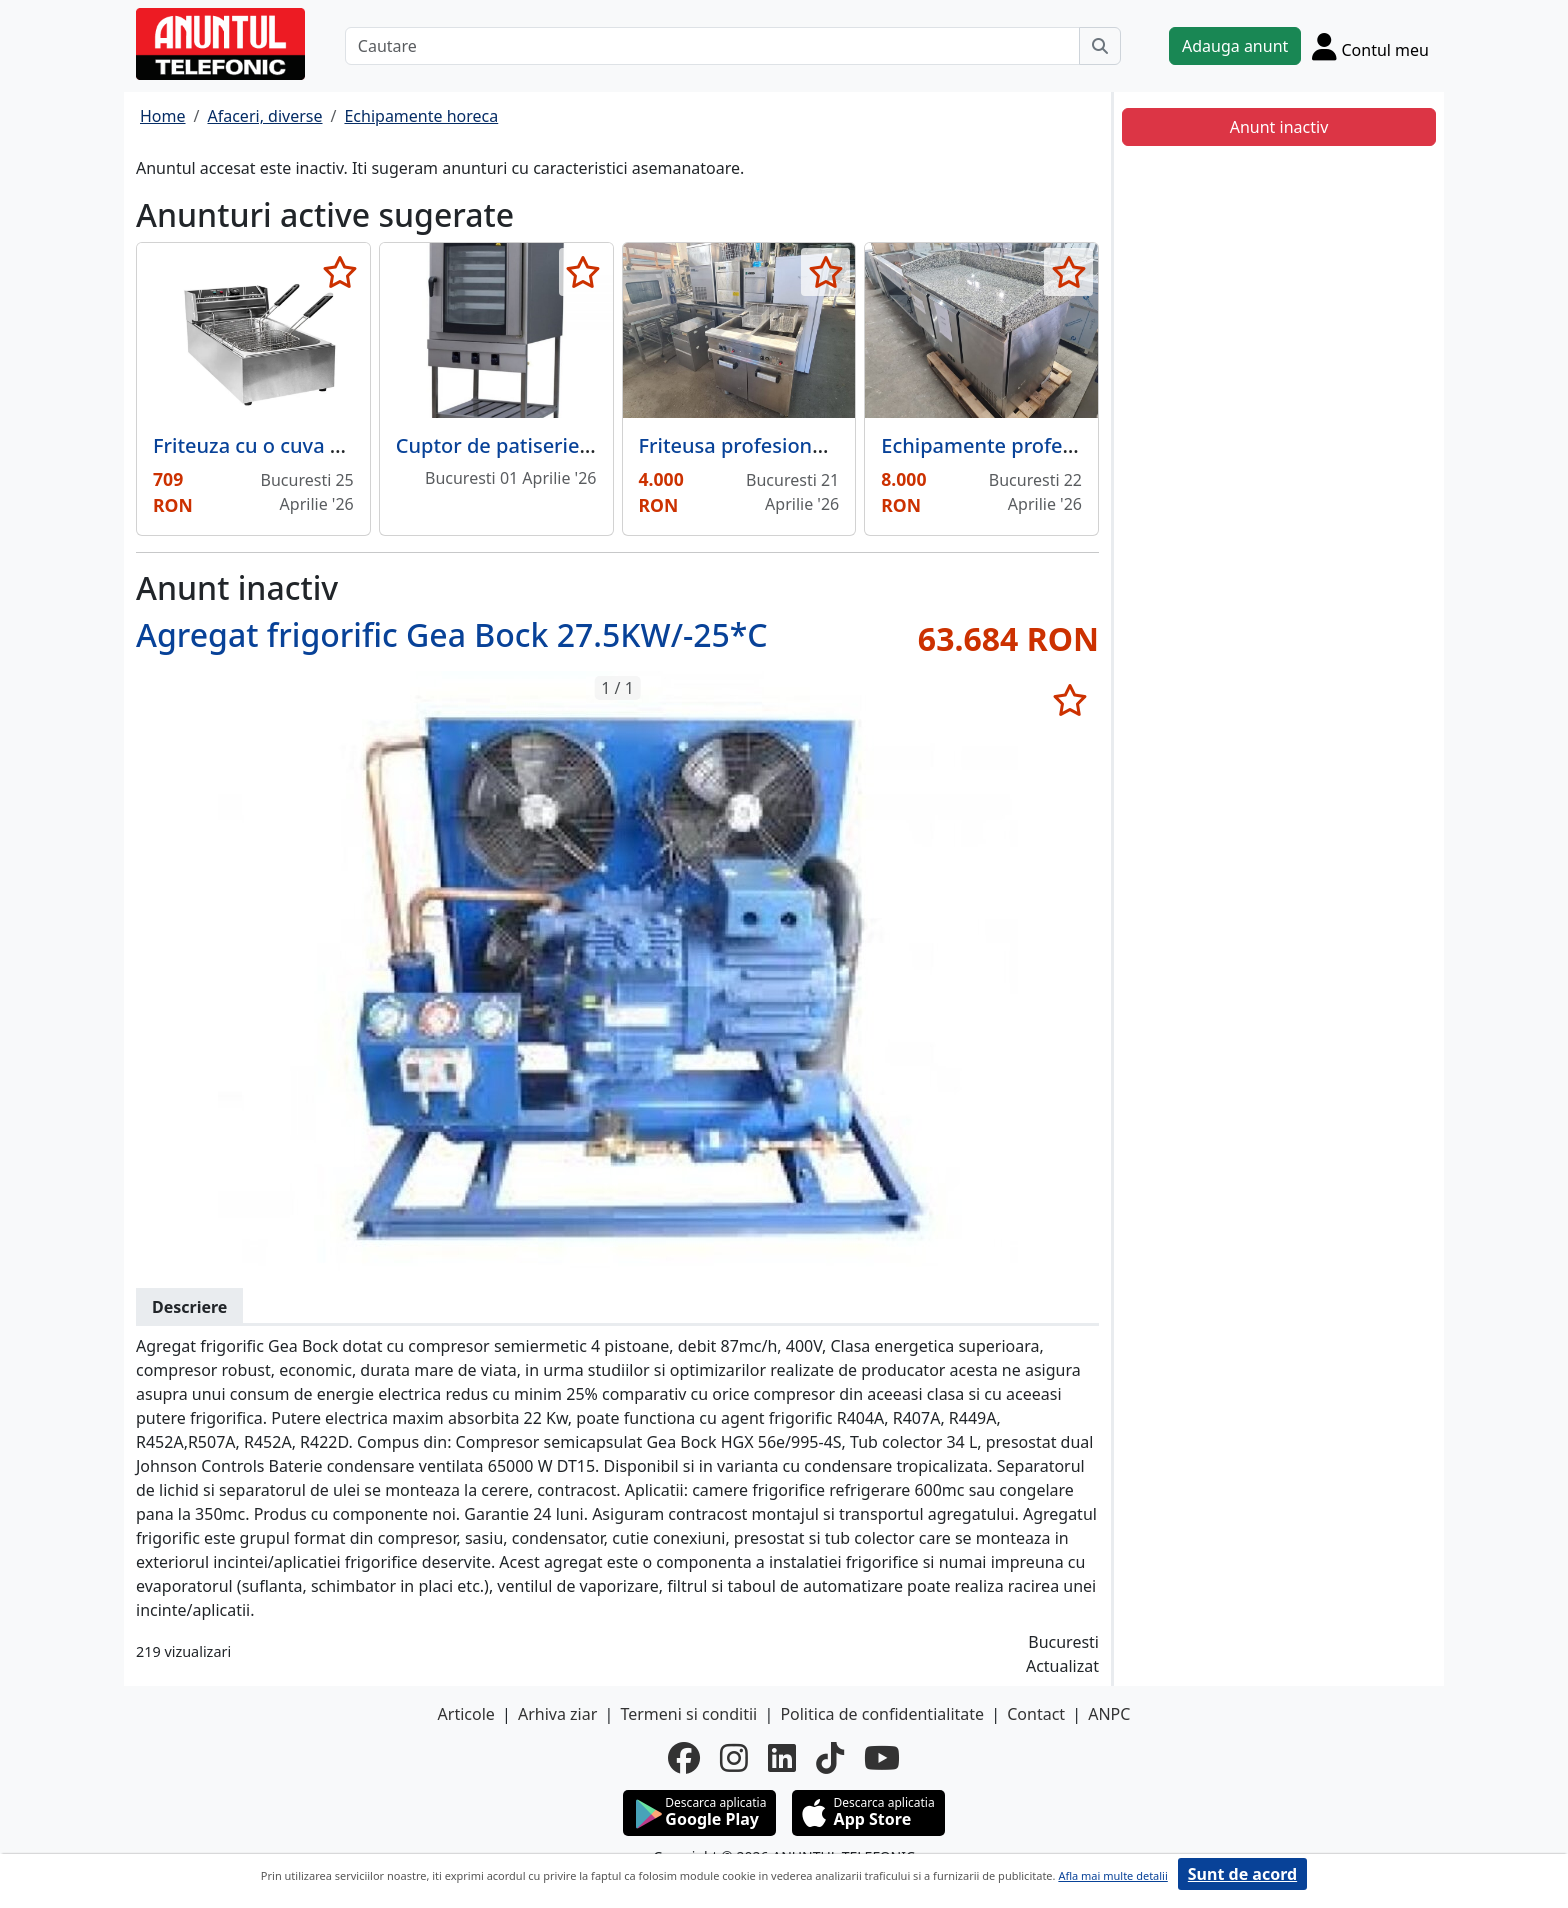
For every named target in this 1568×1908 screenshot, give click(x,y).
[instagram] (734, 1758)
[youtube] (882, 1758)
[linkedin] (782, 1758)
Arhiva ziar (557, 1714)
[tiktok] (830, 1758)
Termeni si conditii (688, 1714)
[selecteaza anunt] (340, 272)
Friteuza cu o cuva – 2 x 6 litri (290, 445)
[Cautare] (712, 46)
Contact (1036, 1714)
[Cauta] (1100, 46)
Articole (466, 1714)
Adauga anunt (1235, 46)
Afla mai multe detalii (1112, 1875)
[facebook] (684, 1758)
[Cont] (1370, 46)
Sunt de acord (1242, 1874)
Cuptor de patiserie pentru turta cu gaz (582, 445)
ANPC (1109, 1714)
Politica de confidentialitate (882, 1714)
